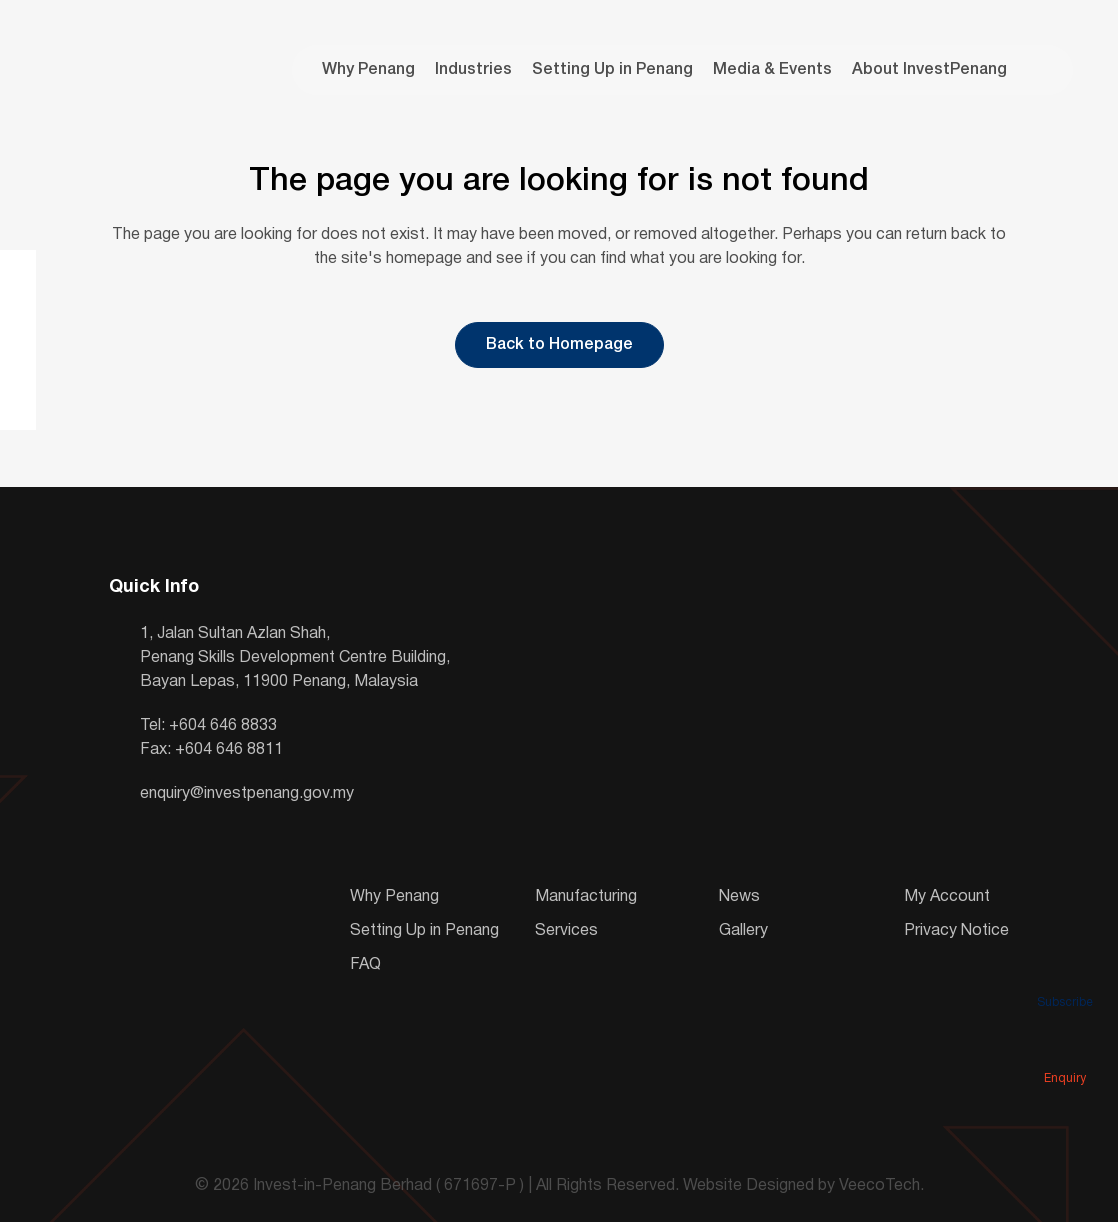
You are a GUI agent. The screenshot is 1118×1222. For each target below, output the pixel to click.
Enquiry (1065, 1050)
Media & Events (772, 70)
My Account (947, 897)
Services (566, 931)
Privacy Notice (956, 931)
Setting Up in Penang (612, 70)
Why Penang (368, 70)
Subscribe (1065, 974)
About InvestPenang (929, 70)
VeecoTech (879, 1186)
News (739, 897)
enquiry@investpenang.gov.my (247, 794)
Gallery (743, 931)
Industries (473, 70)
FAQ (365, 965)
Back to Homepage (559, 345)
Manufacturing (586, 897)
